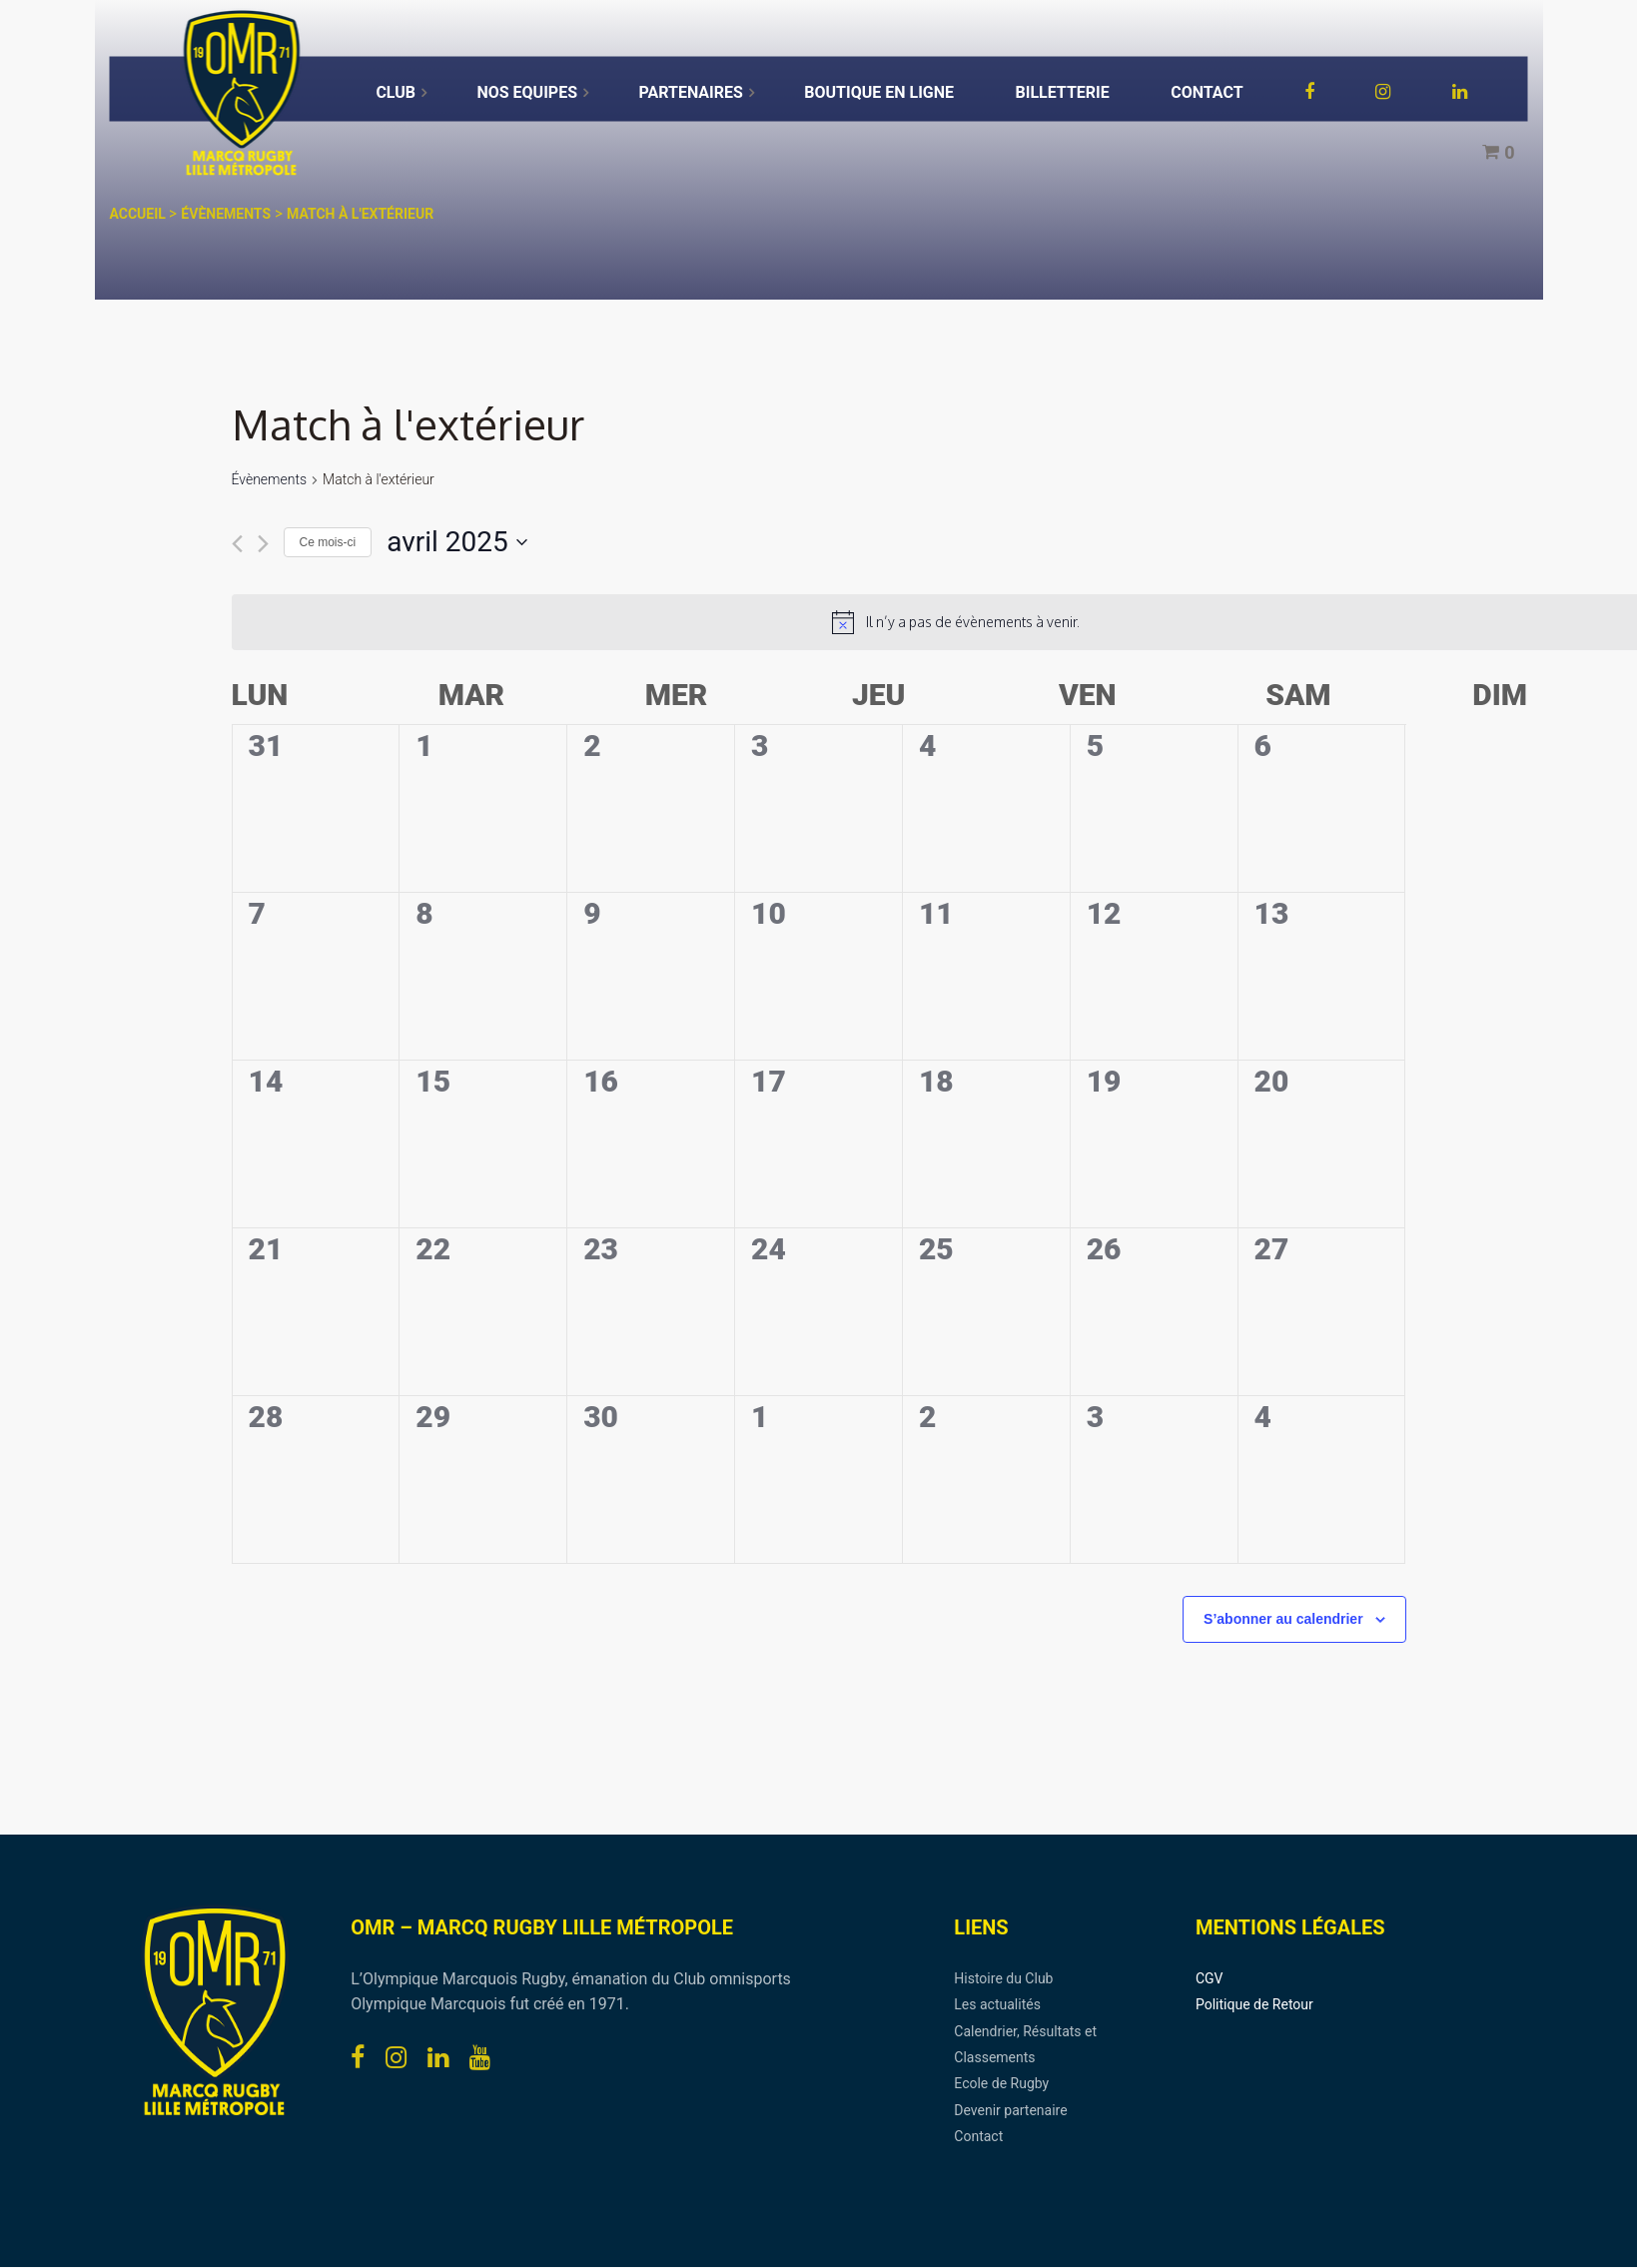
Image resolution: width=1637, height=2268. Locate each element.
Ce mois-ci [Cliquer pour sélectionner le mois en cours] (328, 542)
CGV (1210, 1978)
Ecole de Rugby (1001, 2083)
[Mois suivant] (263, 543)
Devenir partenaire (1010, 2110)
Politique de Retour (1254, 2004)
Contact (978, 2136)
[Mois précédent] (237, 543)
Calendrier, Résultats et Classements (1025, 2044)
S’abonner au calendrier (1283, 1619)
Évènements (270, 479)
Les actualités (997, 2004)
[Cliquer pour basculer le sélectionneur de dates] (457, 542)
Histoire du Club (1003, 1978)
